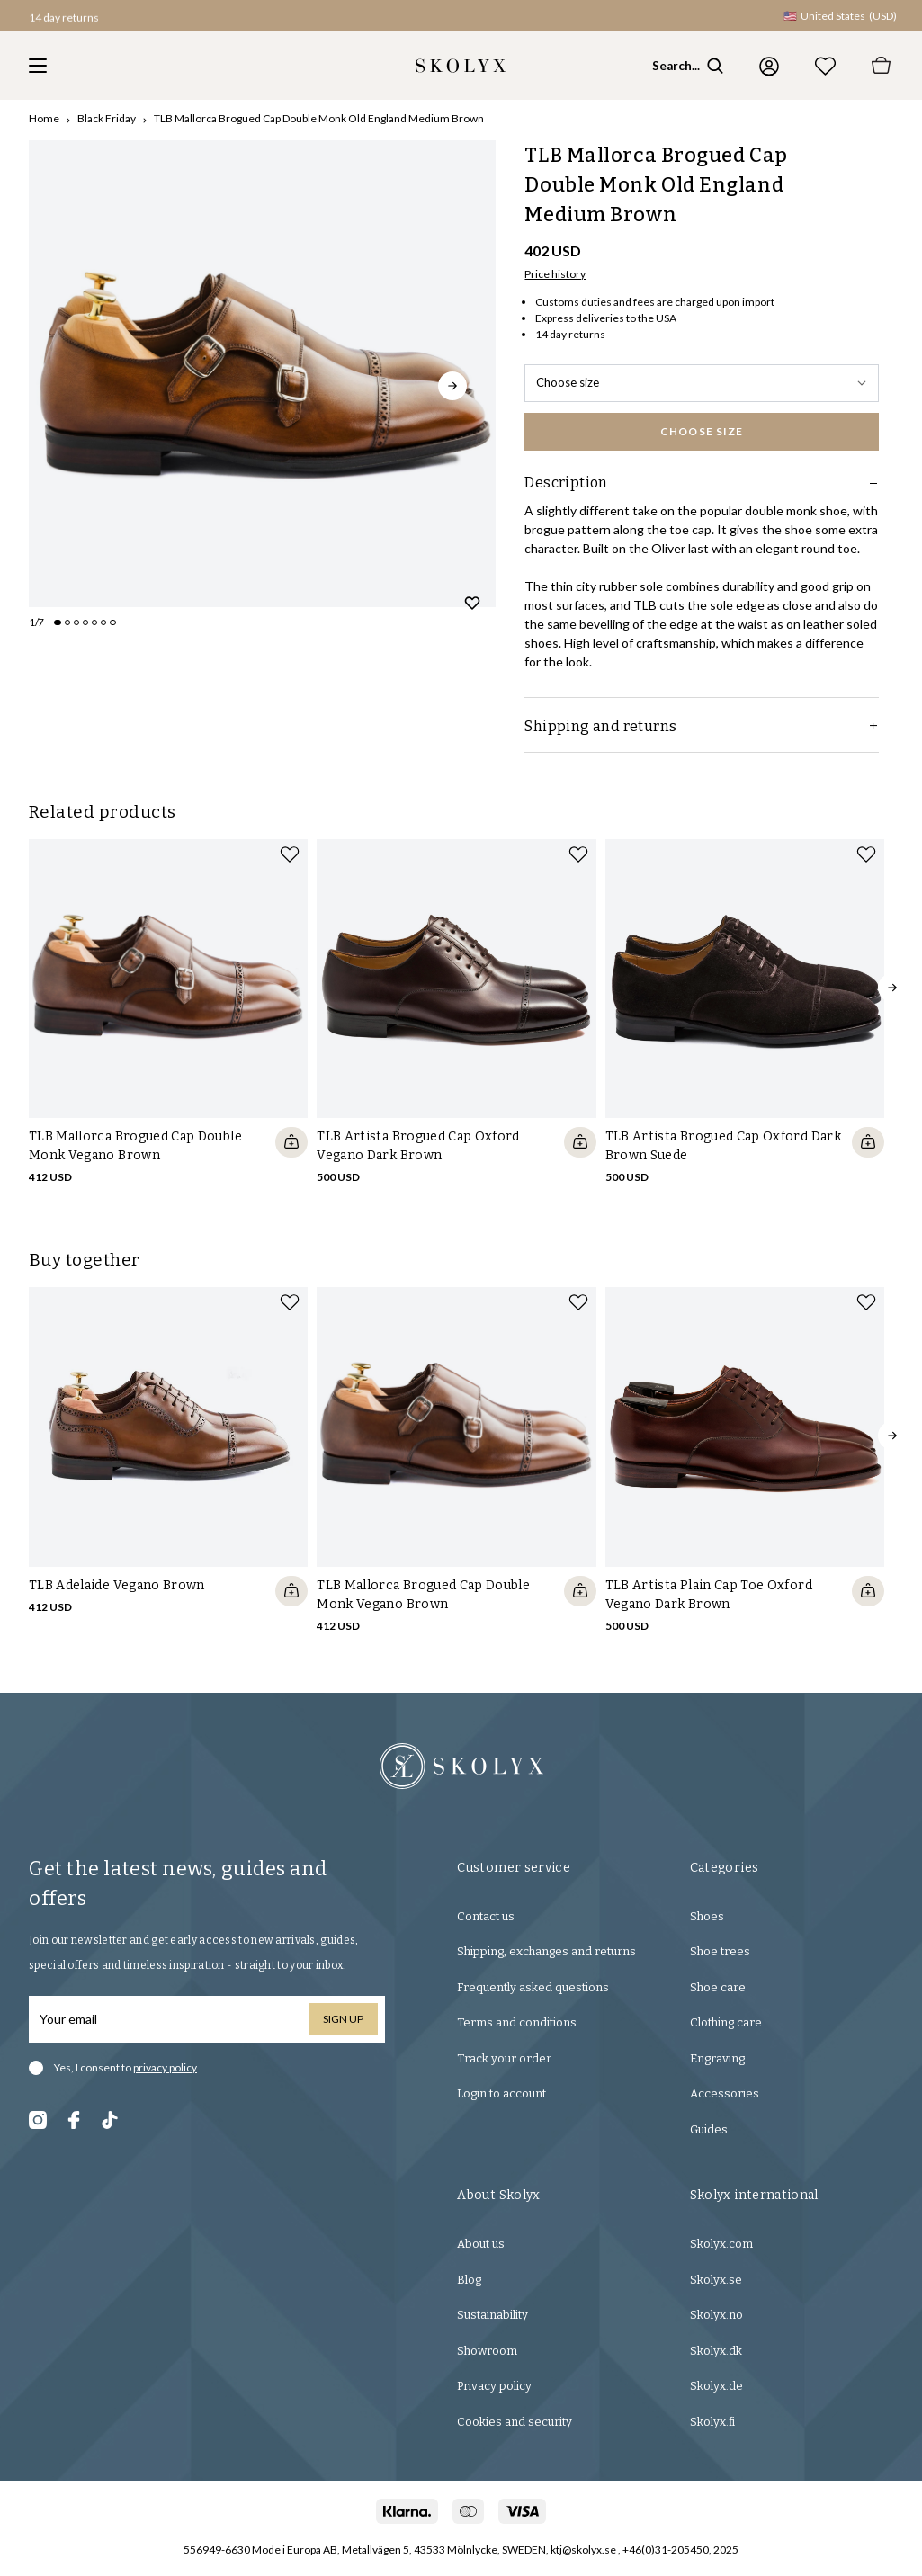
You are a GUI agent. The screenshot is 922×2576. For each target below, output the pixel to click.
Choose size (701, 382)
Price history (555, 274)
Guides (709, 2129)
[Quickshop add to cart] (291, 1142)
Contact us (486, 1916)
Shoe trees (720, 1951)
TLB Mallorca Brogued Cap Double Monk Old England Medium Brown (319, 118)
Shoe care (718, 1987)
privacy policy (165, 2067)
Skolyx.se (716, 2279)
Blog (469, 2279)
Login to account (501, 2093)
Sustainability (492, 2314)
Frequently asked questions (533, 1987)
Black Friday (106, 118)
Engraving (717, 2058)
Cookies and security (514, 2421)
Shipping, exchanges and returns (546, 1951)
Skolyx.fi (712, 2421)
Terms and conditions (517, 2022)
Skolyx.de (716, 2386)
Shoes (707, 1916)
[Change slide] (57, 622)
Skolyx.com (721, 2243)
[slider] (262, 373)
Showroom (487, 2350)
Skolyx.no (716, 2314)
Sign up (343, 2019)
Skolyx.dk (716, 2350)
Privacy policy (494, 2386)
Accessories (724, 2093)
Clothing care (726, 2022)
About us (481, 2243)
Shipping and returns (701, 726)
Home (44, 118)
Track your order (504, 2058)
